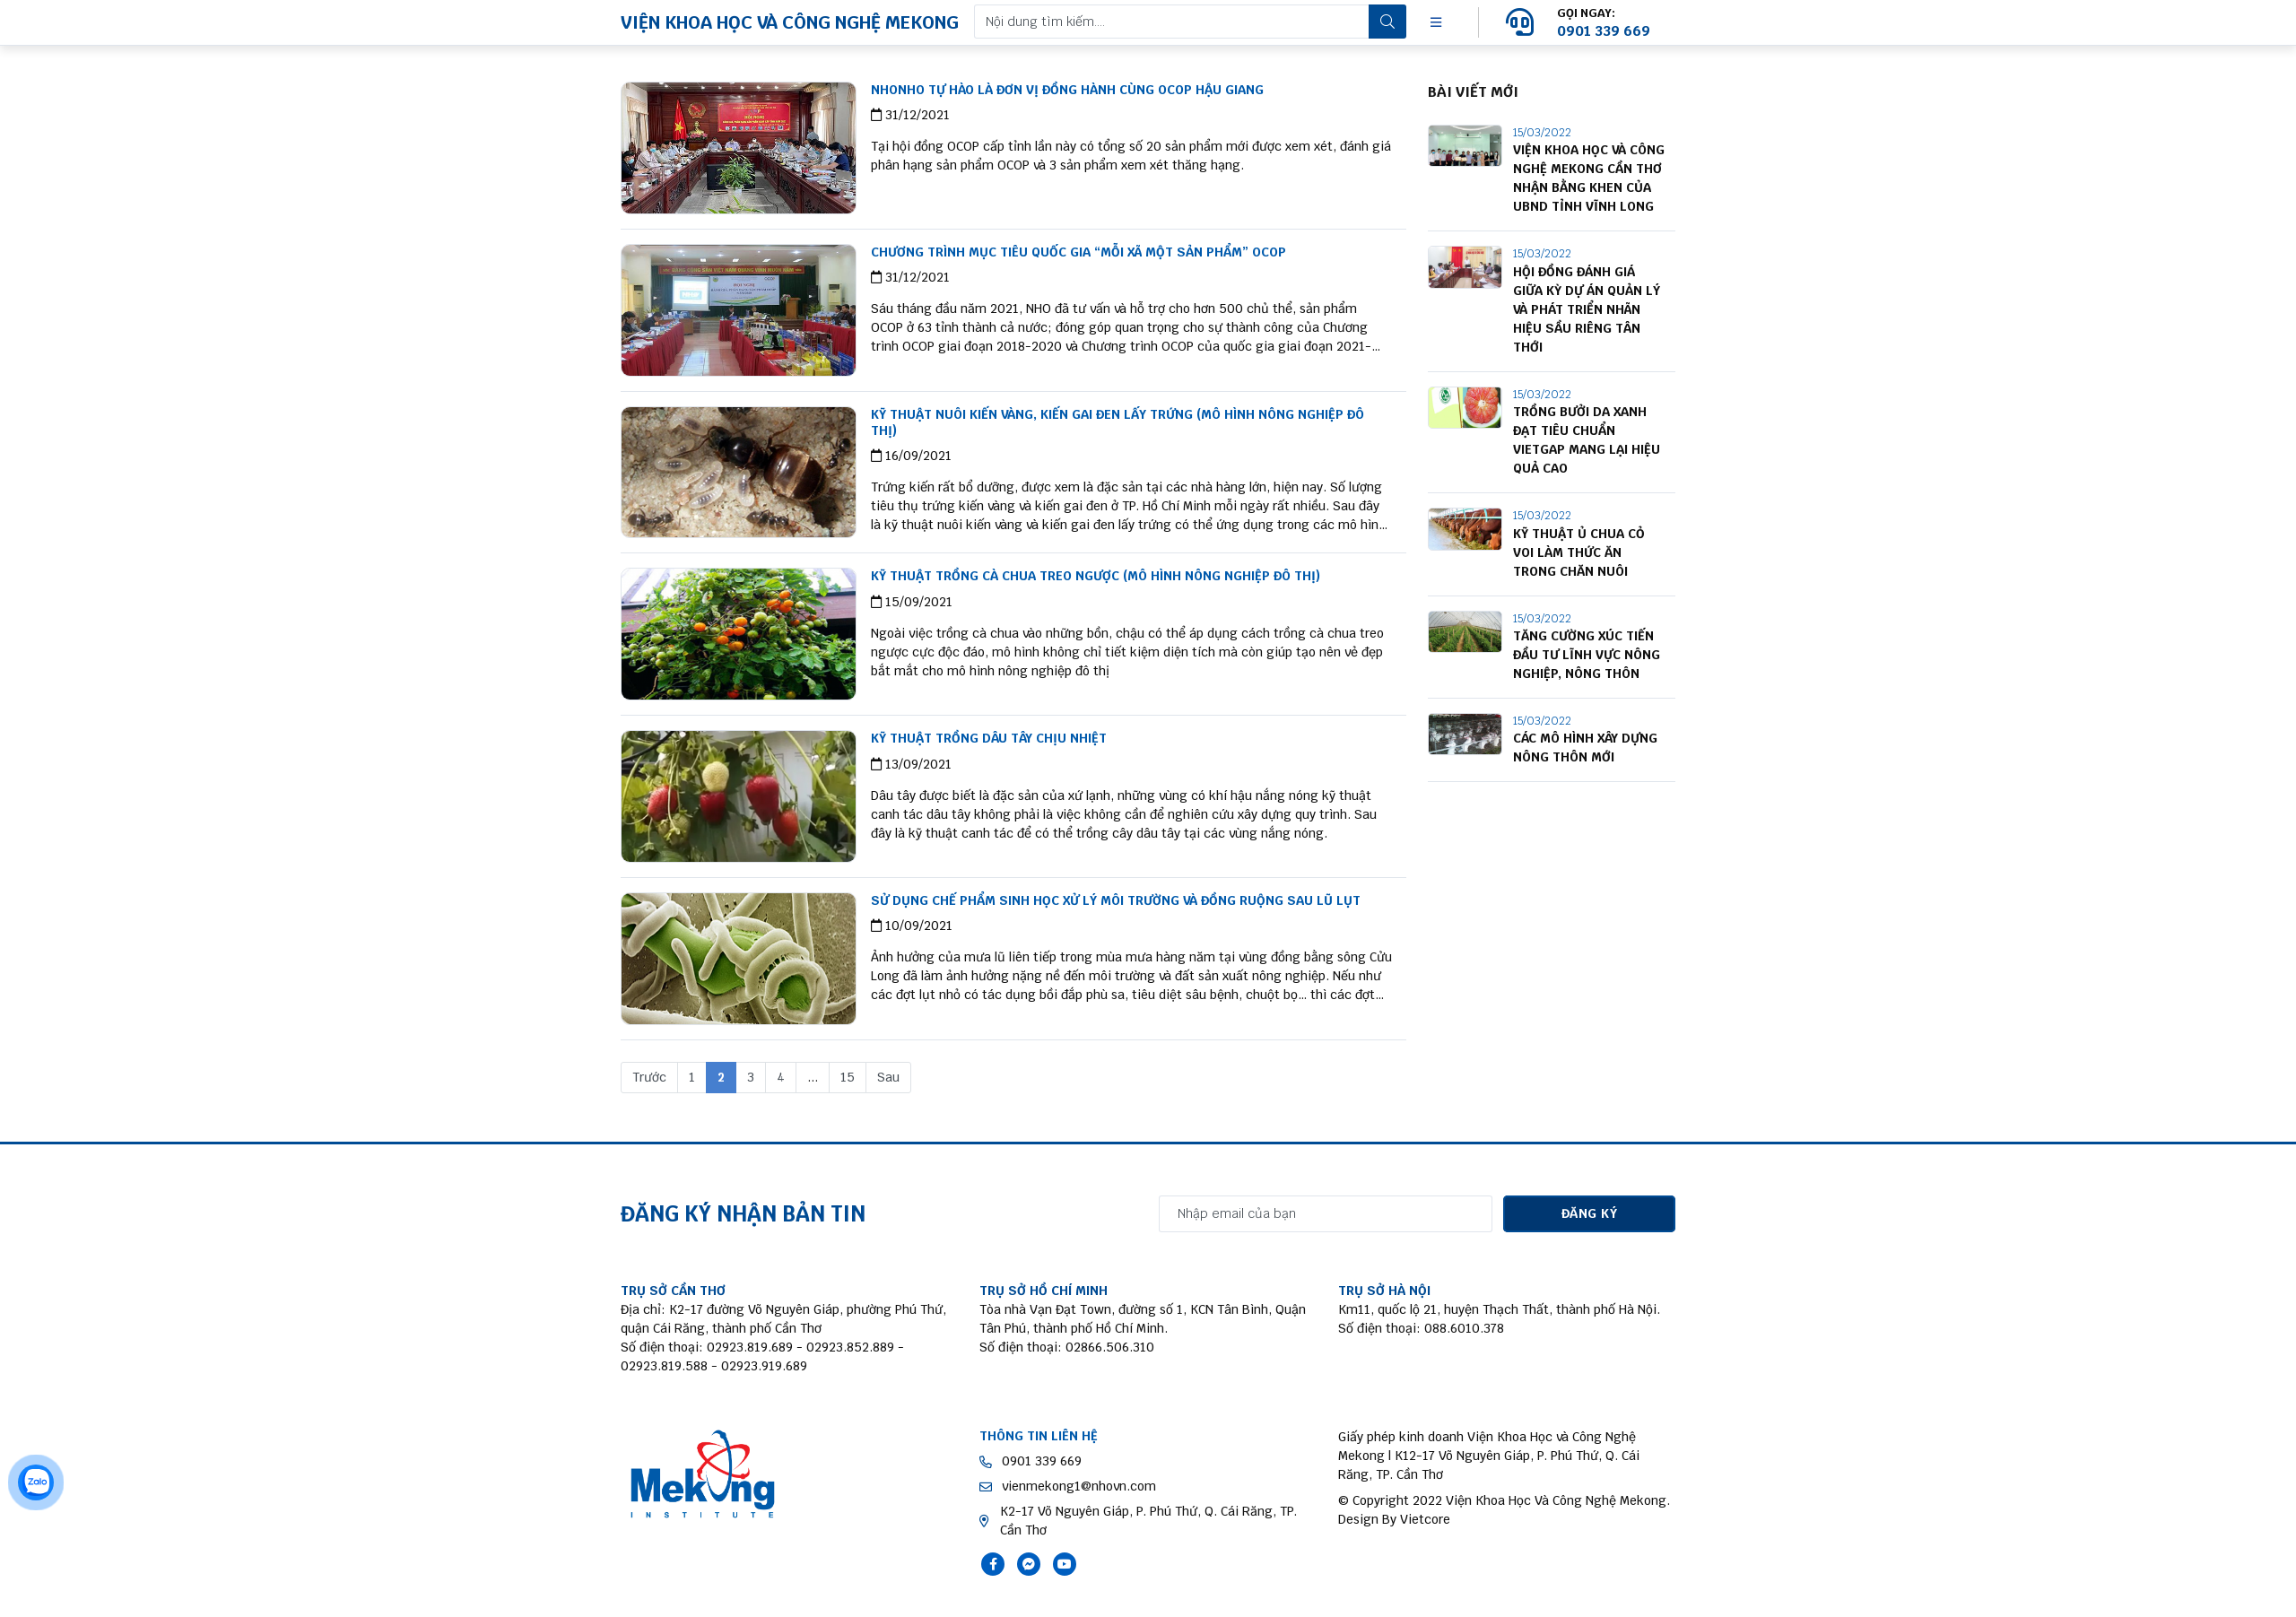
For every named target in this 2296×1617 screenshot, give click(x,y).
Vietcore (1425, 1519)
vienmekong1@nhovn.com (1079, 1486)
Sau (888, 1077)
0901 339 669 (1042, 1461)
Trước (649, 1077)
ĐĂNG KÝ (1589, 1213)
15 (847, 1077)
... (812, 1077)
